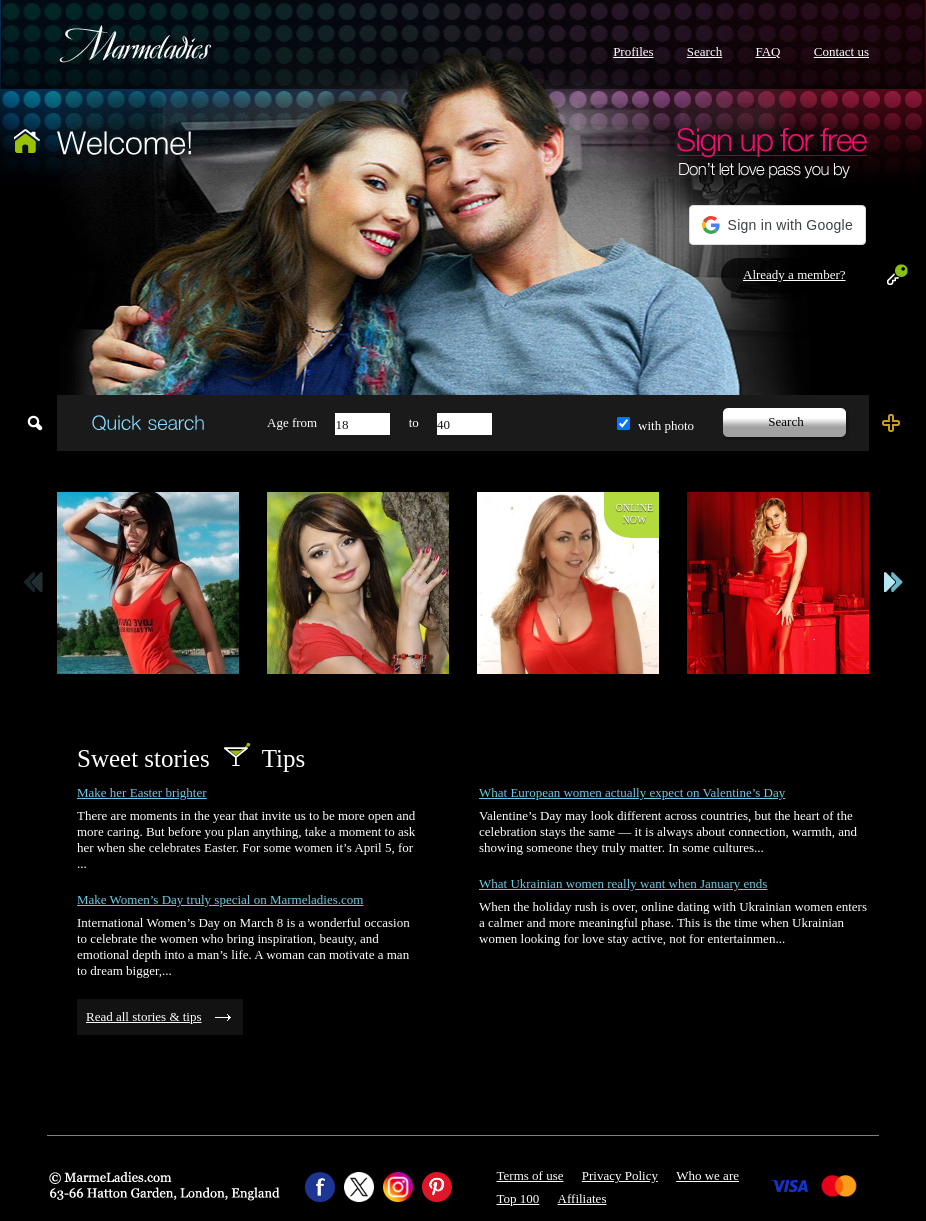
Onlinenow (634, 513)
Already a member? (794, 274)
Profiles (633, 51)
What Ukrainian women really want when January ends (623, 883)
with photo (666, 425)
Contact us (841, 51)
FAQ (767, 51)
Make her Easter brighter (142, 792)
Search (704, 51)
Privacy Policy (620, 1175)
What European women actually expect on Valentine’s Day (632, 792)
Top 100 (518, 1198)
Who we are (707, 1175)
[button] (777, 225)
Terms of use (530, 1175)
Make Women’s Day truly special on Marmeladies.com (220, 899)
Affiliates (582, 1198)
